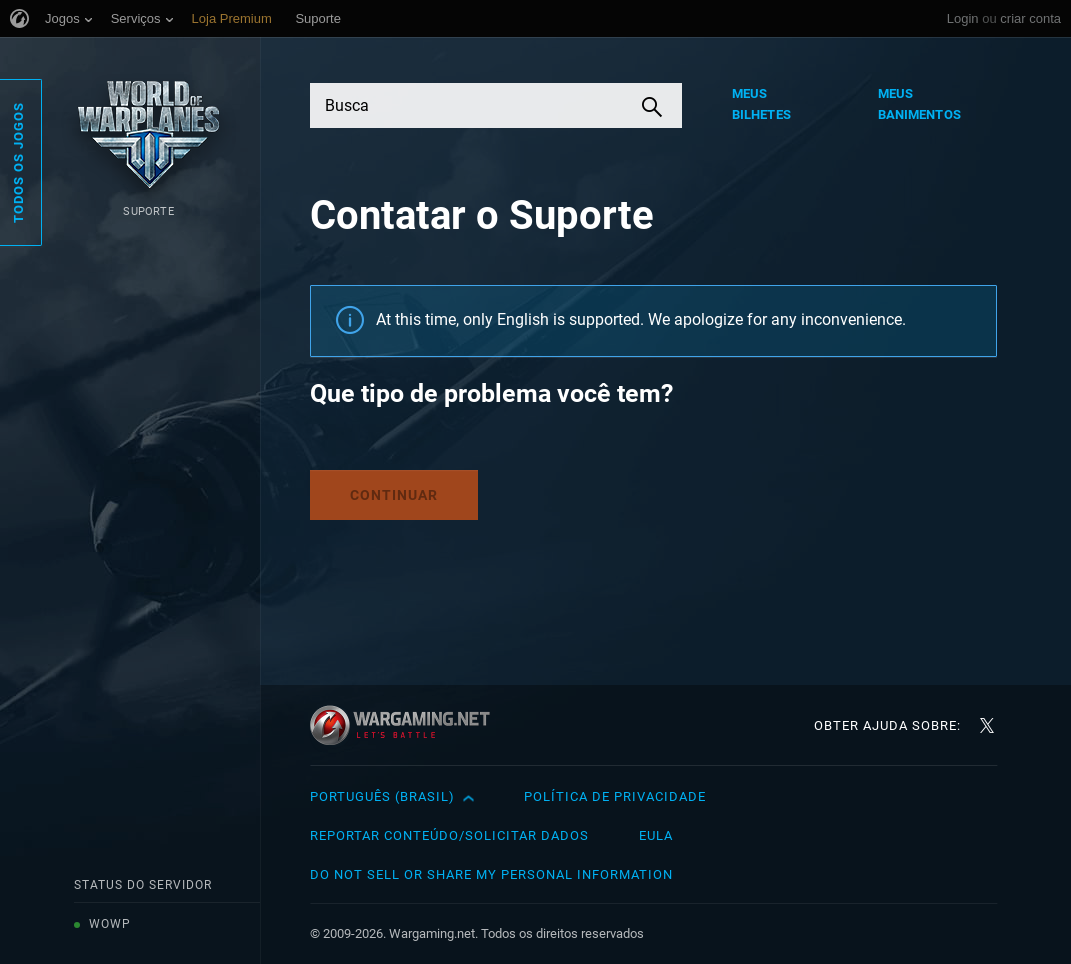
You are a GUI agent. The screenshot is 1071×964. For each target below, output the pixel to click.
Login (963, 18)
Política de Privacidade (615, 796)
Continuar (394, 495)
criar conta (1030, 18)
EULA (656, 835)
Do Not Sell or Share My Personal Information (491, 874)
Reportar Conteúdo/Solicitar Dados (449, 835)
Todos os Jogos (18, 162)
